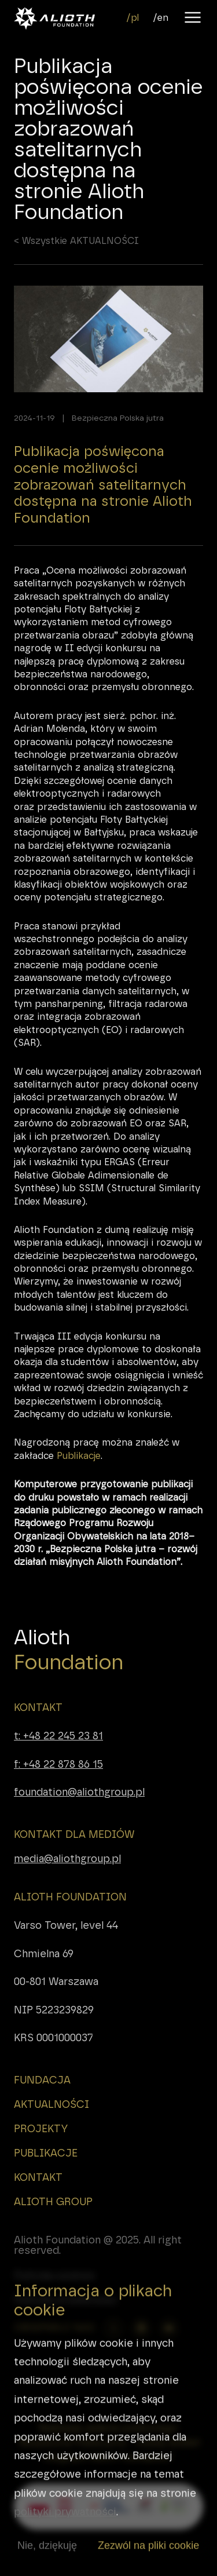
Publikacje (79, 1470)
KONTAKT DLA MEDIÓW (74, 1834)
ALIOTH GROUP (53, 2201)
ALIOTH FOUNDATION (70, 1897)
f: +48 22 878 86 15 (58, 1764)
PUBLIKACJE (46, 2153)
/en (160, 17)
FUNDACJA (42, 2080)
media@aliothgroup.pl (67, 1858)
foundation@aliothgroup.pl (79, 1792)
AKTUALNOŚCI (51, 2104)
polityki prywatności (65, 2527)
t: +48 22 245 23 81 (58, 1736)
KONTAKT (38, 1707)
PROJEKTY (41, 2128)
